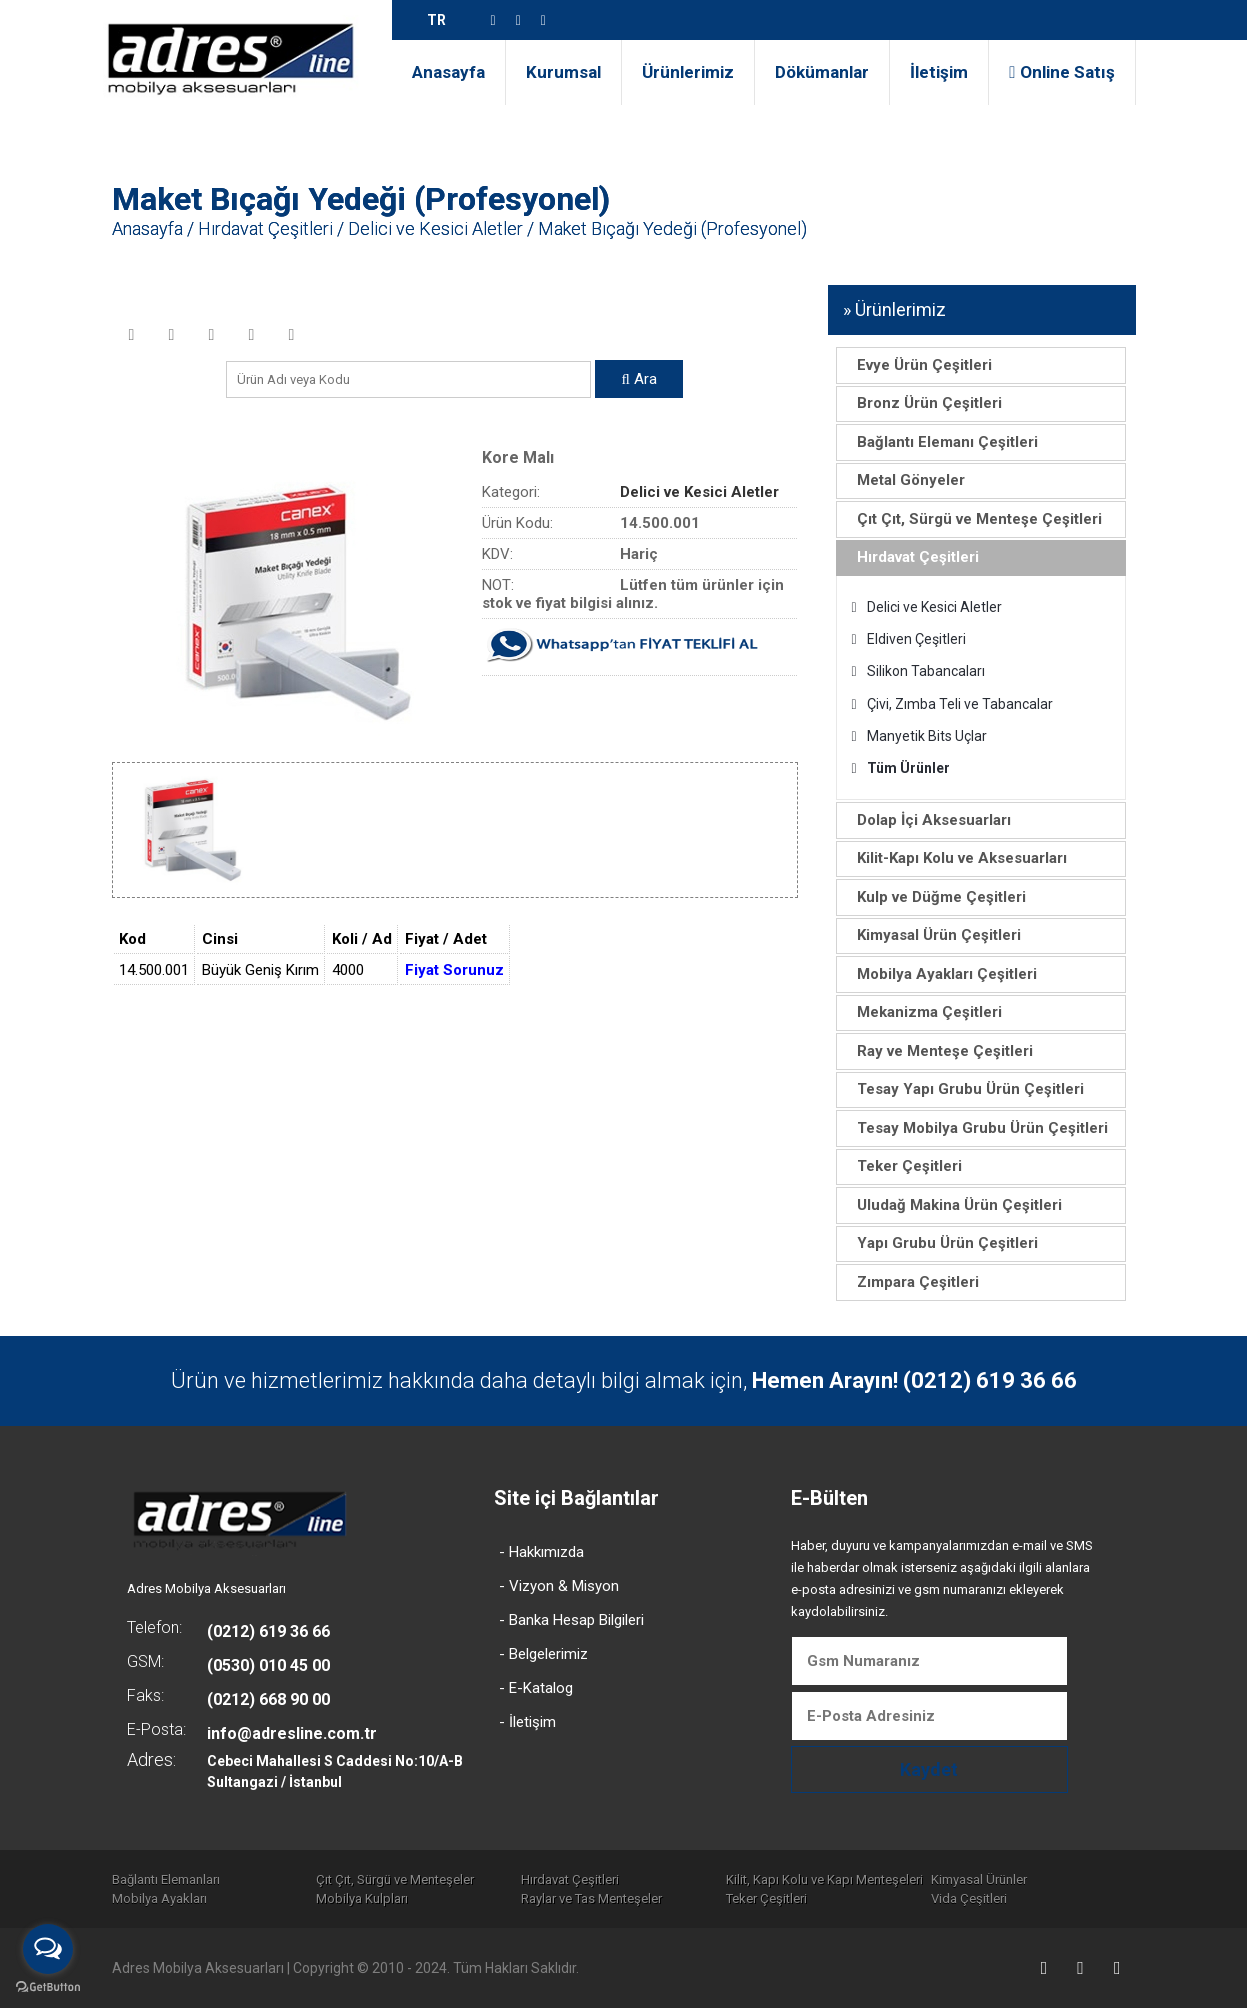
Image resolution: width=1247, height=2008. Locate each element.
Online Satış (1061, 72)
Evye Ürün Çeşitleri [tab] (918, 365)
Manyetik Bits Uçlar (919, 736)
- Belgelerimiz (543, 1654)
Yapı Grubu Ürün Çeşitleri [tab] (941, 1243)
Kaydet (929, 1769)
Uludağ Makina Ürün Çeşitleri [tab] (953, 1205)
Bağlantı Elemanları (166, 1879)
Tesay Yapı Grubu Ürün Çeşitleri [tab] (964, 1089)
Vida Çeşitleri (969, 1898)
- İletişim (527, 1722)
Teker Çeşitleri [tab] (903, 1166)
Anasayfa (448, 72)
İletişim (939, 72)
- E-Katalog (536, 1688)
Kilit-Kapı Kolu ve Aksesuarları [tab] (955, 858)
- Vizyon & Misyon (559, 1586)
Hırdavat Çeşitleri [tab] (911, 557)
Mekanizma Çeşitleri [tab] (923, 1012)
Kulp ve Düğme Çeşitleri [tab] (935, 897)
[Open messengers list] (48, 1949)
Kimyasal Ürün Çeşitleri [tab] (932, 935)
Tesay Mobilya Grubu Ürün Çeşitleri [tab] (976, 1128)
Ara (638, 379)
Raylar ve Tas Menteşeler (591, 1898)
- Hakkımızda (541, 1552)
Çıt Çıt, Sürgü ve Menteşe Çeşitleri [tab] (973, 519)
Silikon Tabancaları (918, 671)
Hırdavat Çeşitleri (265, 228)
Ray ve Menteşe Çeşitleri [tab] (938, 1051)
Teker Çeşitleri (766, 1898)
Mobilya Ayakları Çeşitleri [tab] (940, 974)
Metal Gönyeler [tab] (904, 480)
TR (436, 20)
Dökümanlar (822, 72)
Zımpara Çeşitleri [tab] (911, 1282)
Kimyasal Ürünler (979, 1879)
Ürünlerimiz (688, 72)
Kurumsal (563, 72)
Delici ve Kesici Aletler (435, 228)
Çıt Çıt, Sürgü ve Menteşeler (395, 1879)
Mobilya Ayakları (159, 1898)
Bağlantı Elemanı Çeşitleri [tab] (941, 442)
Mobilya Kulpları (362, 1898)
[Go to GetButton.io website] (48, 1987)
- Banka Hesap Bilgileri (571, 1620)
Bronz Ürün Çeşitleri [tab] (923, 403)
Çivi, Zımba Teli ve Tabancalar (952, 704)
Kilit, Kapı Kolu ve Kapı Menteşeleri (824, 1879)
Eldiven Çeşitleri (909, 639)
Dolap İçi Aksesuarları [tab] (927, 820)
